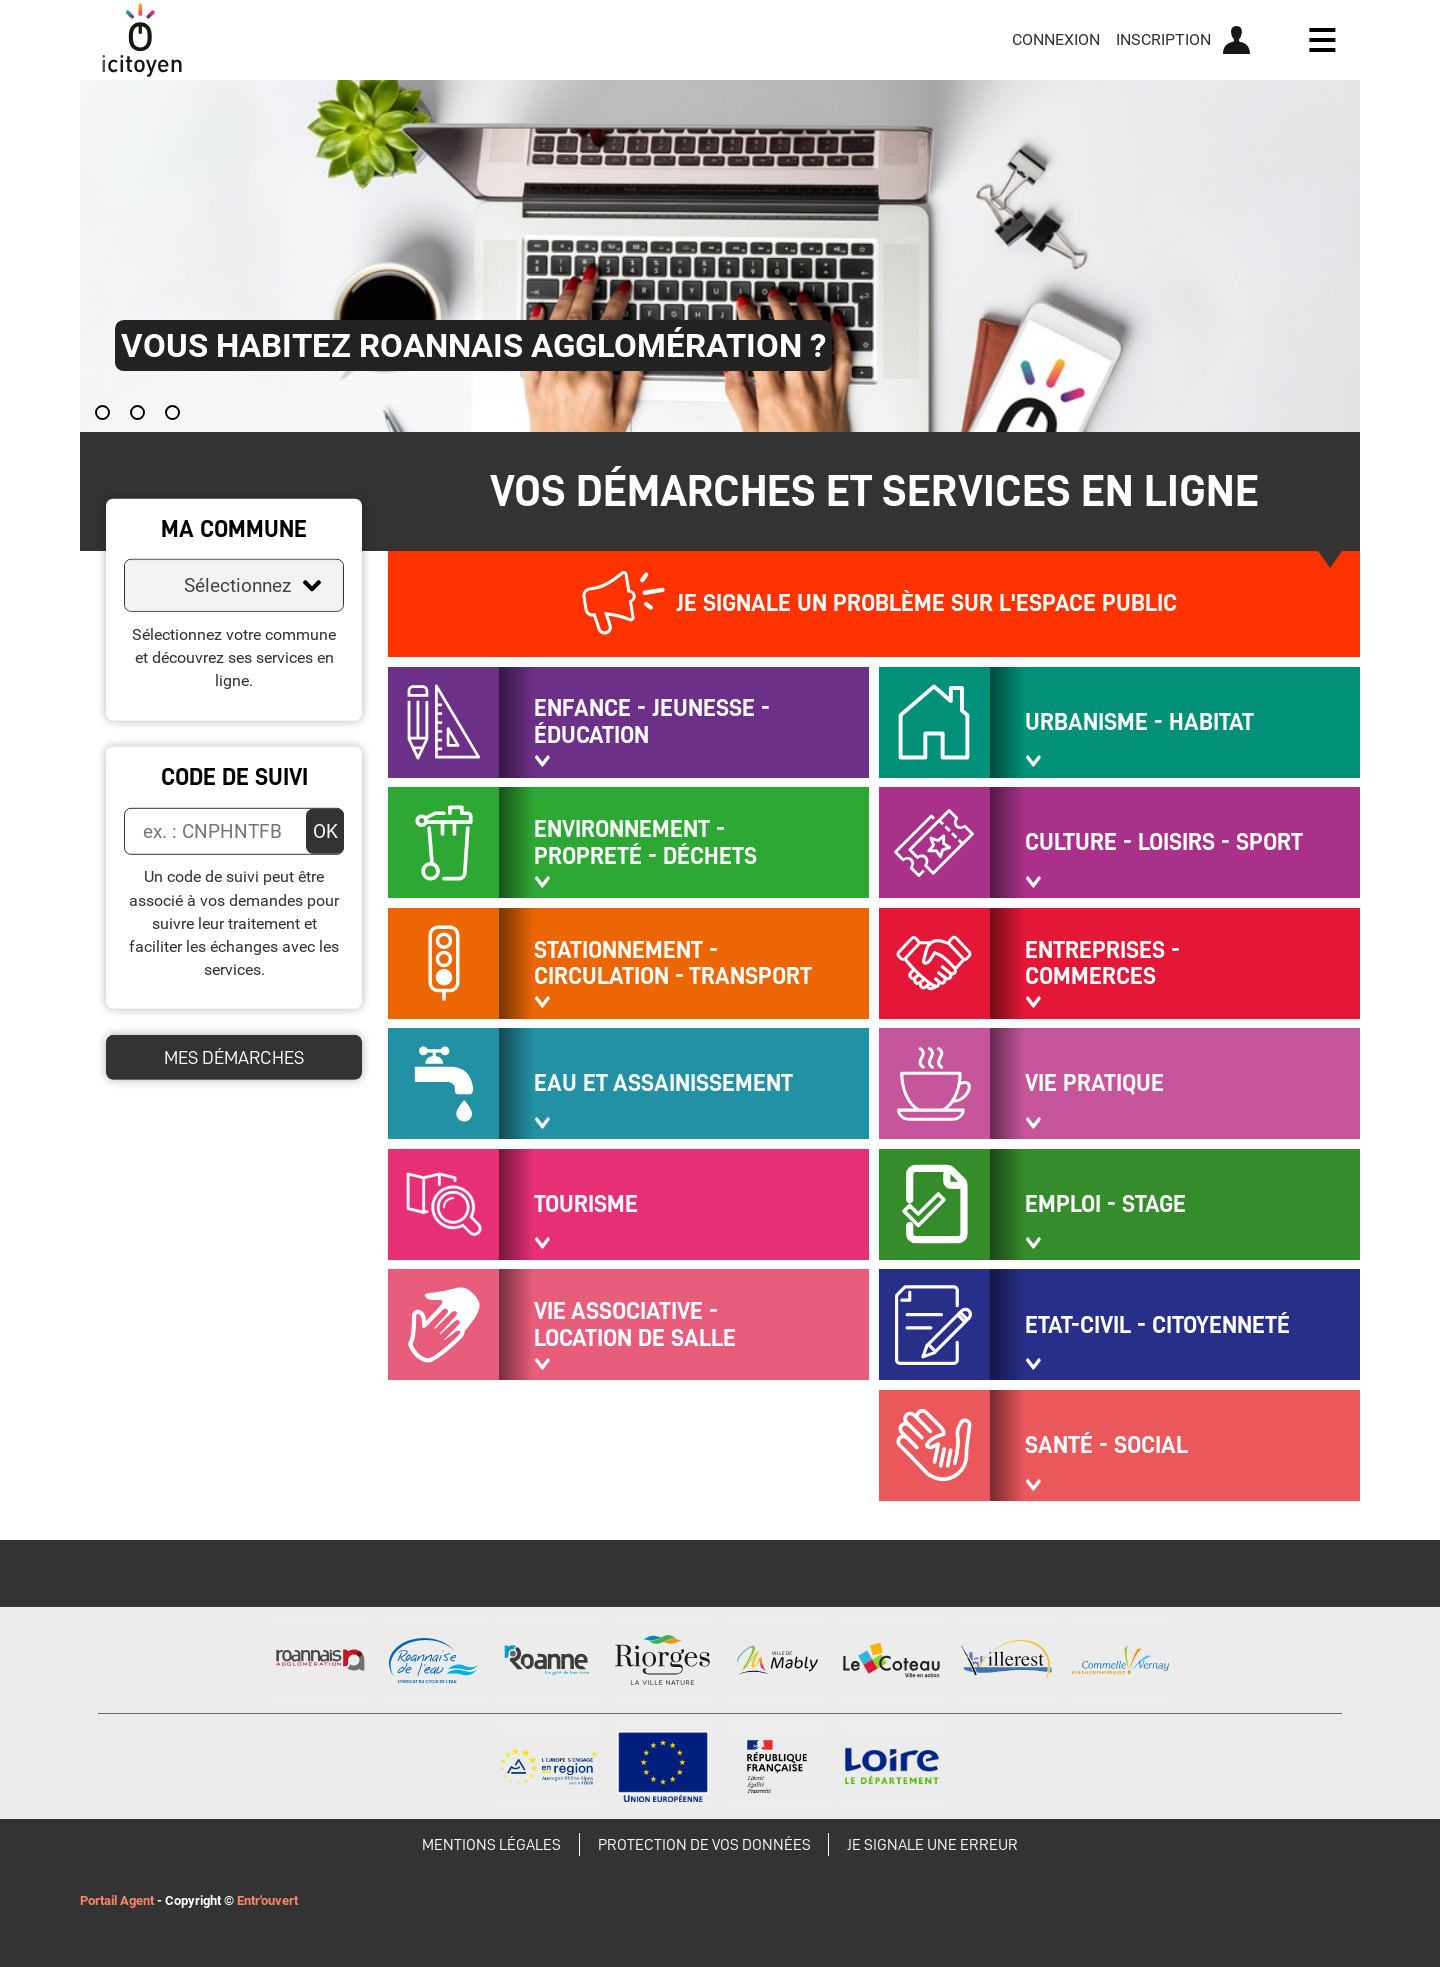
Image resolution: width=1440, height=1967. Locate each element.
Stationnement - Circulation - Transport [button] (673, 963)
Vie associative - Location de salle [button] (635, 1324)
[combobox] (234, 585)
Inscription (1163, 39)
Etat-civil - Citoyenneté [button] (1157, 1325)
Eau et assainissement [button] (663, 1083)
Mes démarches (234, 1057)
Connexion (1056, 39)
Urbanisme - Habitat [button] (1139, 722)
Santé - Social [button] (1106, 1445)
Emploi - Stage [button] (1105, 1204)
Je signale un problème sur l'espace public (926, 603)
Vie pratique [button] (1094, 1083)
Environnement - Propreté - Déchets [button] (645, 842)
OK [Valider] (325, 830)
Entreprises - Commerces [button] (1102, 963)
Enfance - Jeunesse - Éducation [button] (652, 721)
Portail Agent (117, 1900)
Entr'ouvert (267, 1900)
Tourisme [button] (586, 1204)
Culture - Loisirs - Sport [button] (1164, 842)
